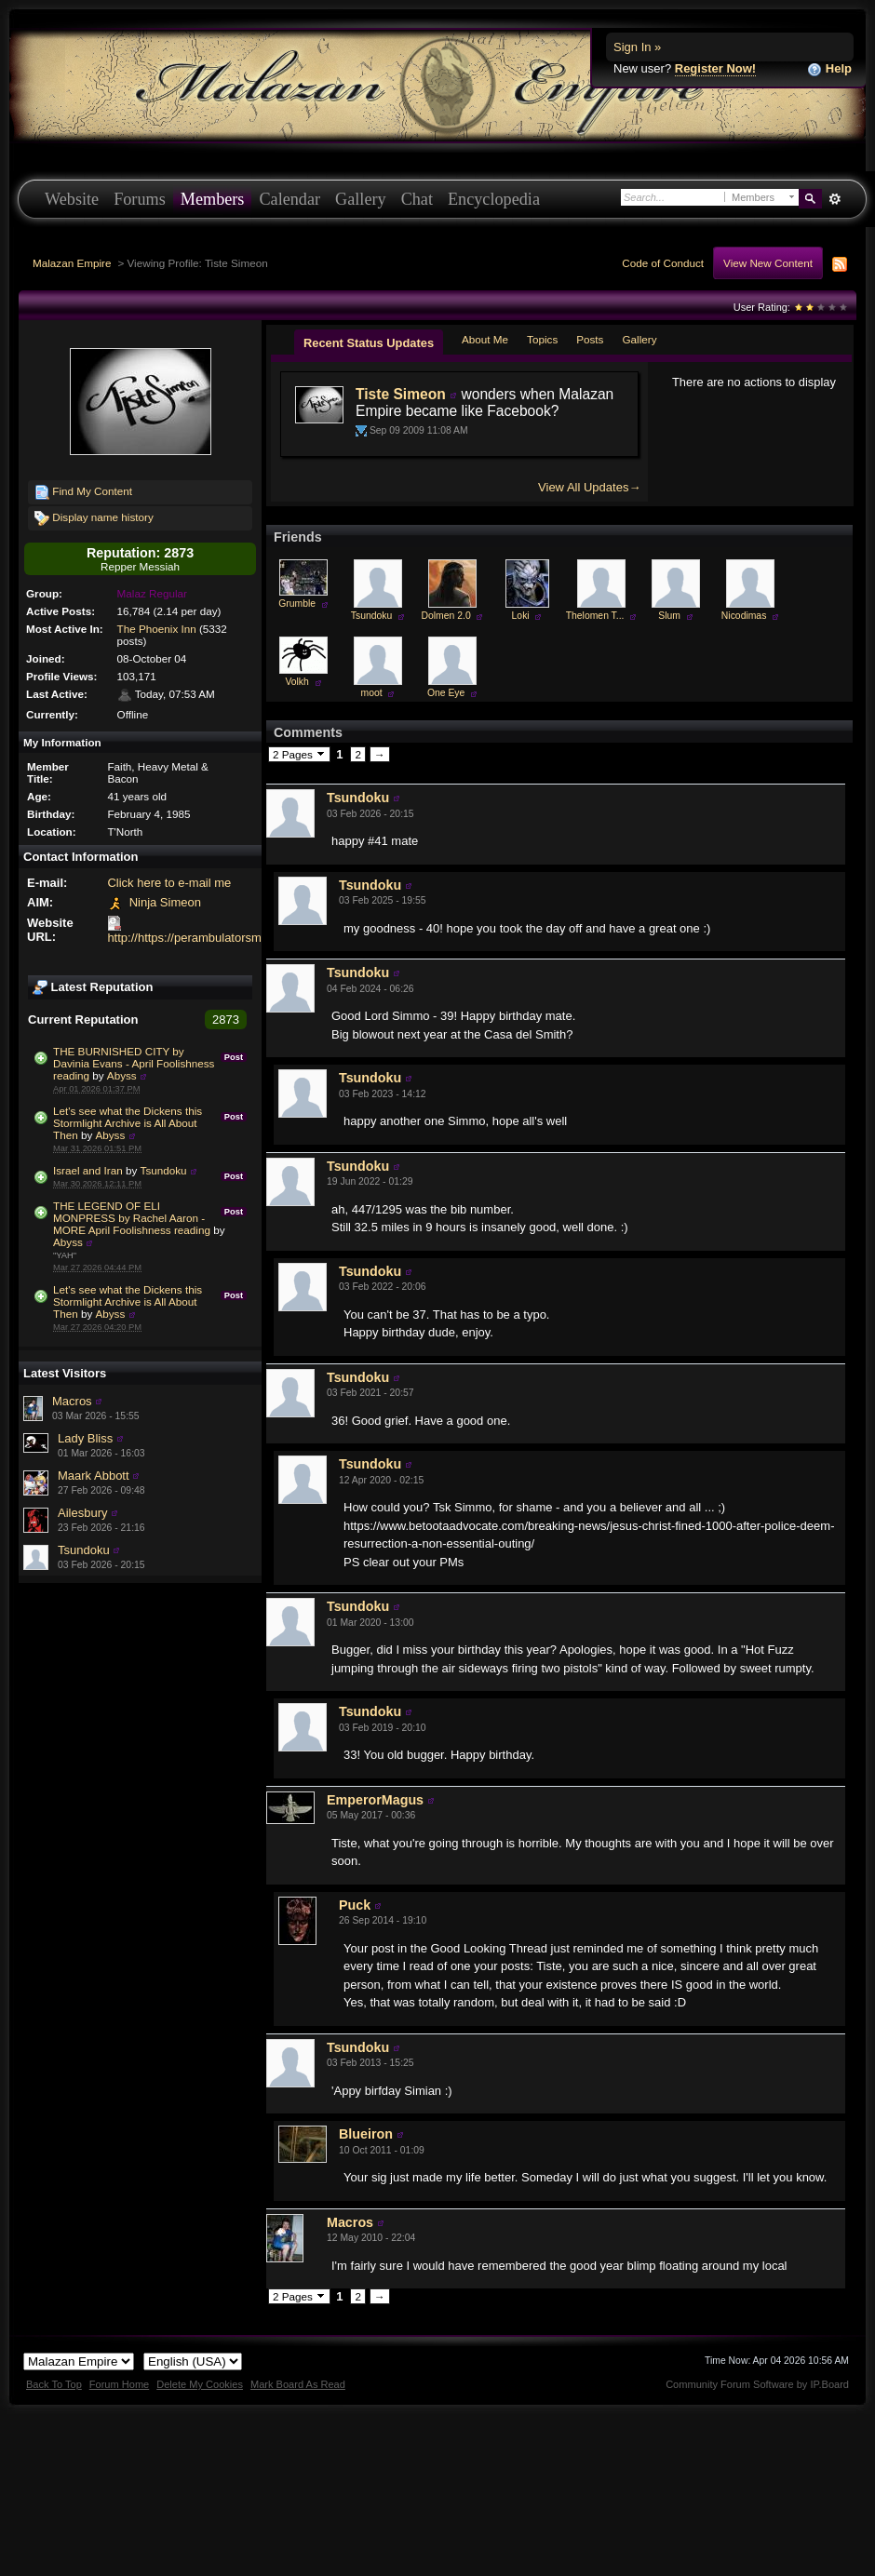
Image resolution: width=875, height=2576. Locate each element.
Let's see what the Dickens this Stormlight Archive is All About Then (127, 1123)
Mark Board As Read (297, 2384)
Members (213, 199)
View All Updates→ (589, 487)
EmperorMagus (375, 1799)
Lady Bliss (85, 1438)
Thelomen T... (595, 615)
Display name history (94, 518)
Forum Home (119, 2384)
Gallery (360, 199)
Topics (542, 339)
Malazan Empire (72, 263)
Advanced (834, 199)
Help (829, 69)
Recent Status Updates (368, 343)
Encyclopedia (494, 199)
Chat (417, 199)
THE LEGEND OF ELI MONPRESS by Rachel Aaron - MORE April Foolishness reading (131, 1218)
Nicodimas (744, 615)
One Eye (445, 693)
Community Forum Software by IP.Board (757, 2384)
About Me (485, 339)
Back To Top (54, 2384)
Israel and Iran (88, 1170)
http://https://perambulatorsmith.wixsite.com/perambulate (259, 938)
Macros (72, 1401)
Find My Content (83, 492)
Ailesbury (82, 1513)
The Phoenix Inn (156, 629)
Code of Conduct (663, 263)
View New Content (768, 263)
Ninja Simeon (165, 902)
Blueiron (366, 2134)
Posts (589, 339)
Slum (669, 615)
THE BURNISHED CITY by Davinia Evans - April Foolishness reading (133, 1063)
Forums (140, 199)
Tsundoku (164, 1170)
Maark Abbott (93, 1476)
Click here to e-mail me (169, 883)
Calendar (289, 199)
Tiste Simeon (401, 394)
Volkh (296, 682)
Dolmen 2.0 (446, 615)
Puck (354, 1905)
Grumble (297, 603)
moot (372, 693)
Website (72, 199)
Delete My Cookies (199, 2384)
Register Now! (715, 68)
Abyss (122, 1075)
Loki (521, 615)
